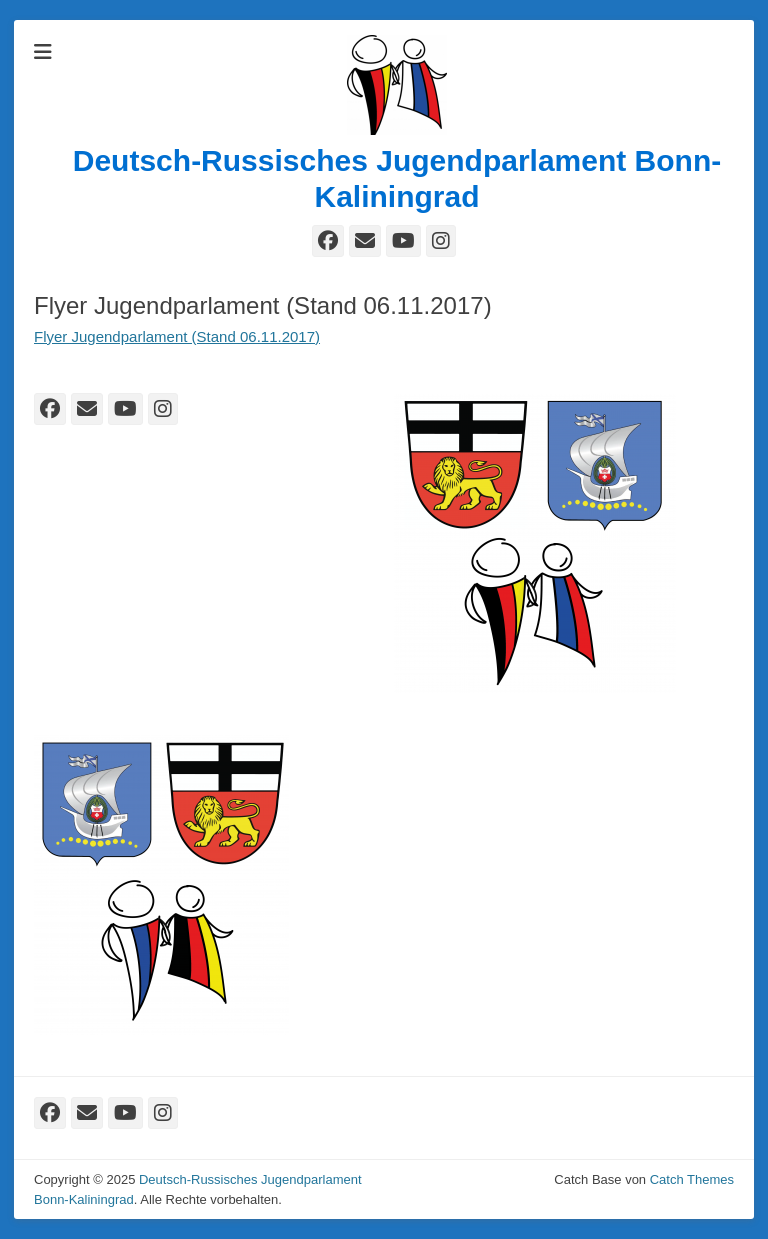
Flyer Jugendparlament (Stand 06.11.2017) (177, 336)
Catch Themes (692, 1179)
